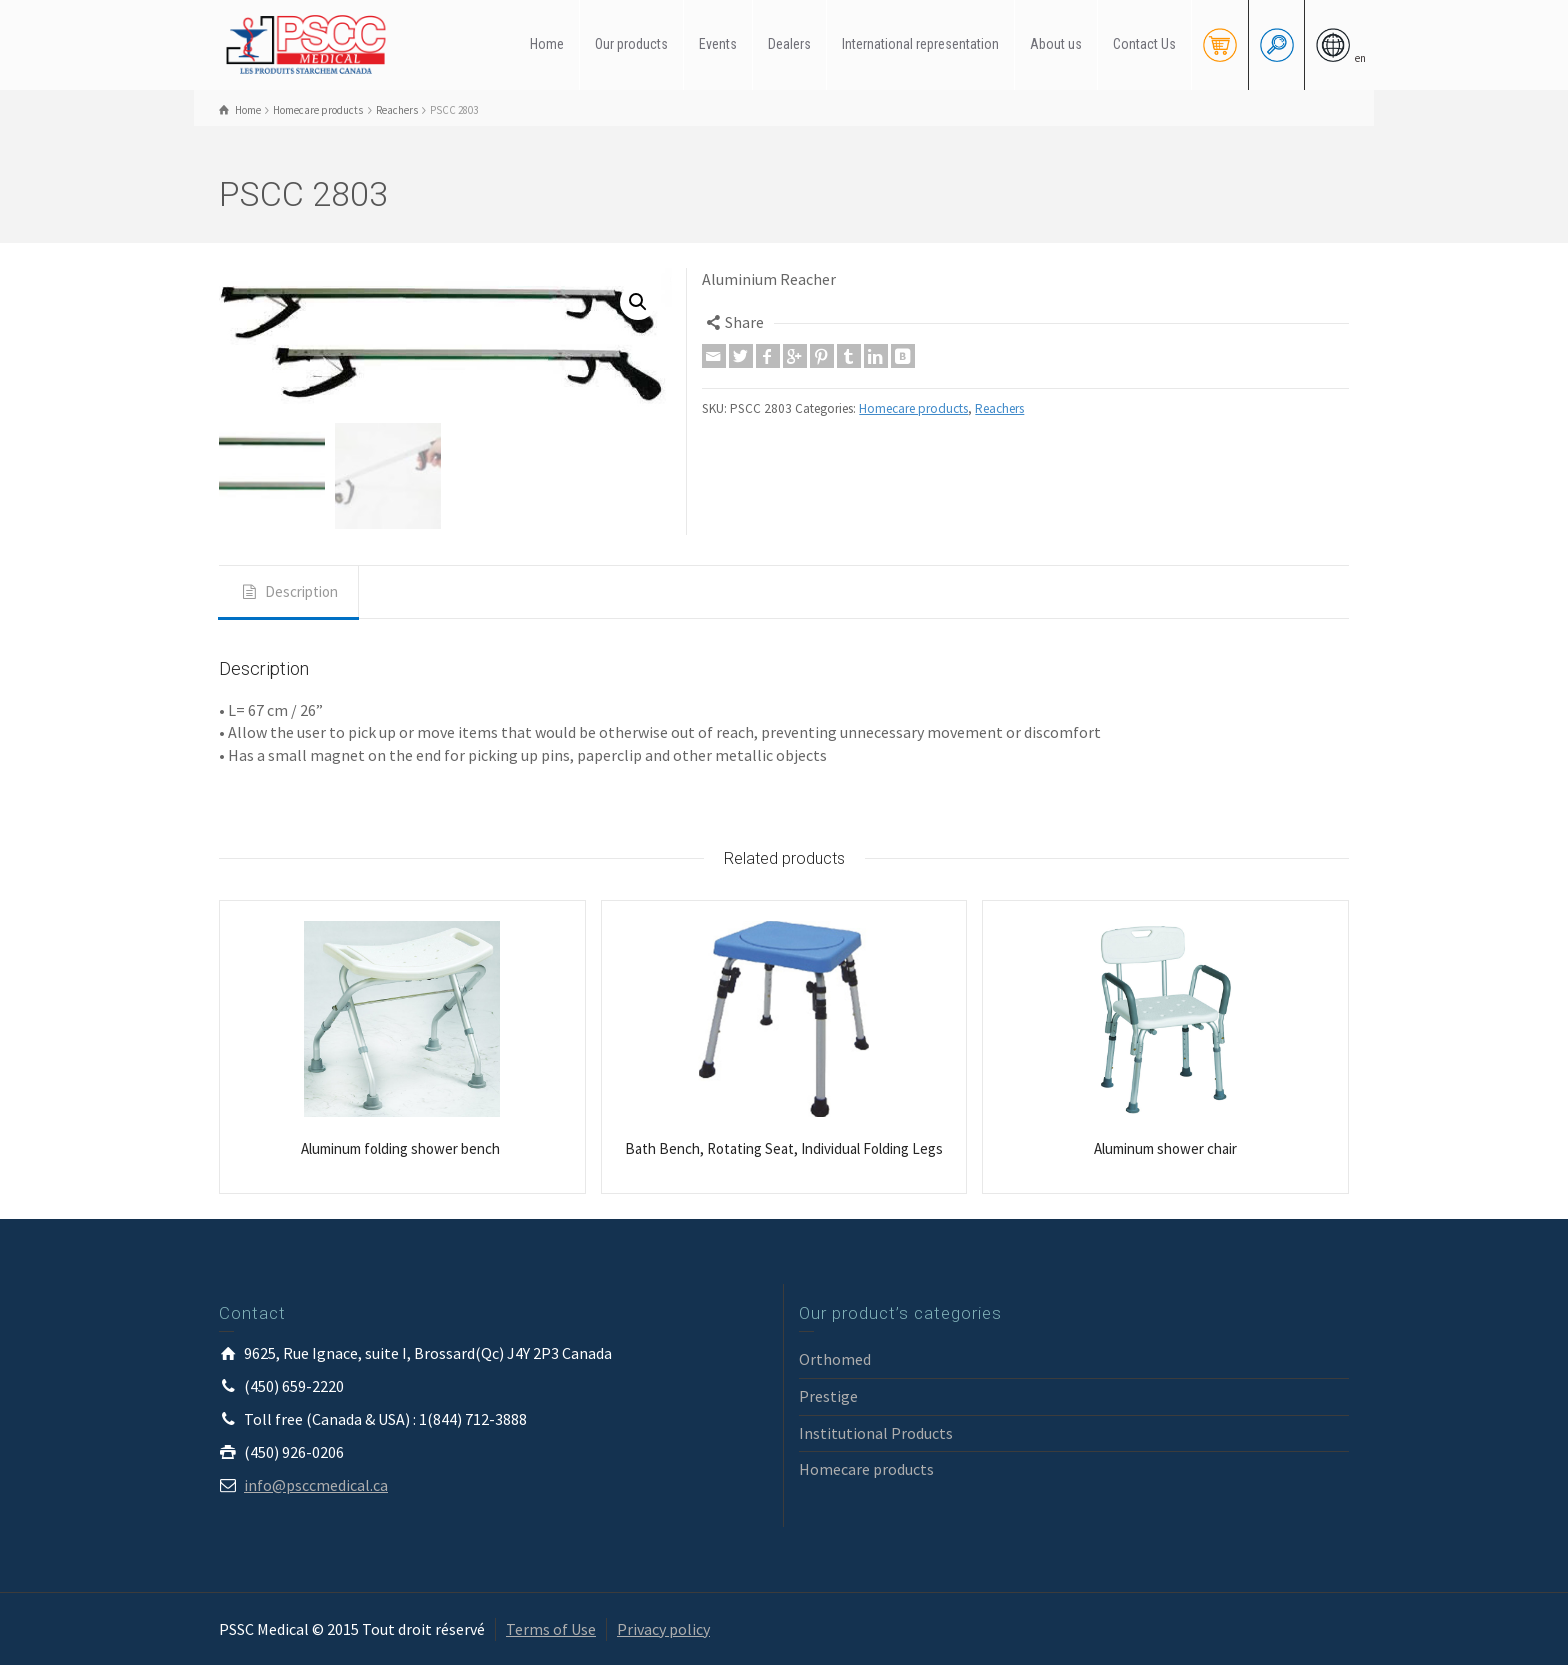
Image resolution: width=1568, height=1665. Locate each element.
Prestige (828, 1396)
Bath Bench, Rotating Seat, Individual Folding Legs (784, 1148)
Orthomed (835, 1359)
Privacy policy (663, 1629)
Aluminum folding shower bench (402, 1148)
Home (547, 44)
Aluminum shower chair (1165, 1148)
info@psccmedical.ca (316, 1485)
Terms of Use (551, 1629)
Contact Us (1144, 44)
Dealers (789, 44)
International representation (920, 44)
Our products (631, 44)
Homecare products (913, 408)
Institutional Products (876, 1433)
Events (718, 44)
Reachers (999, 408)
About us (1056, 44)
